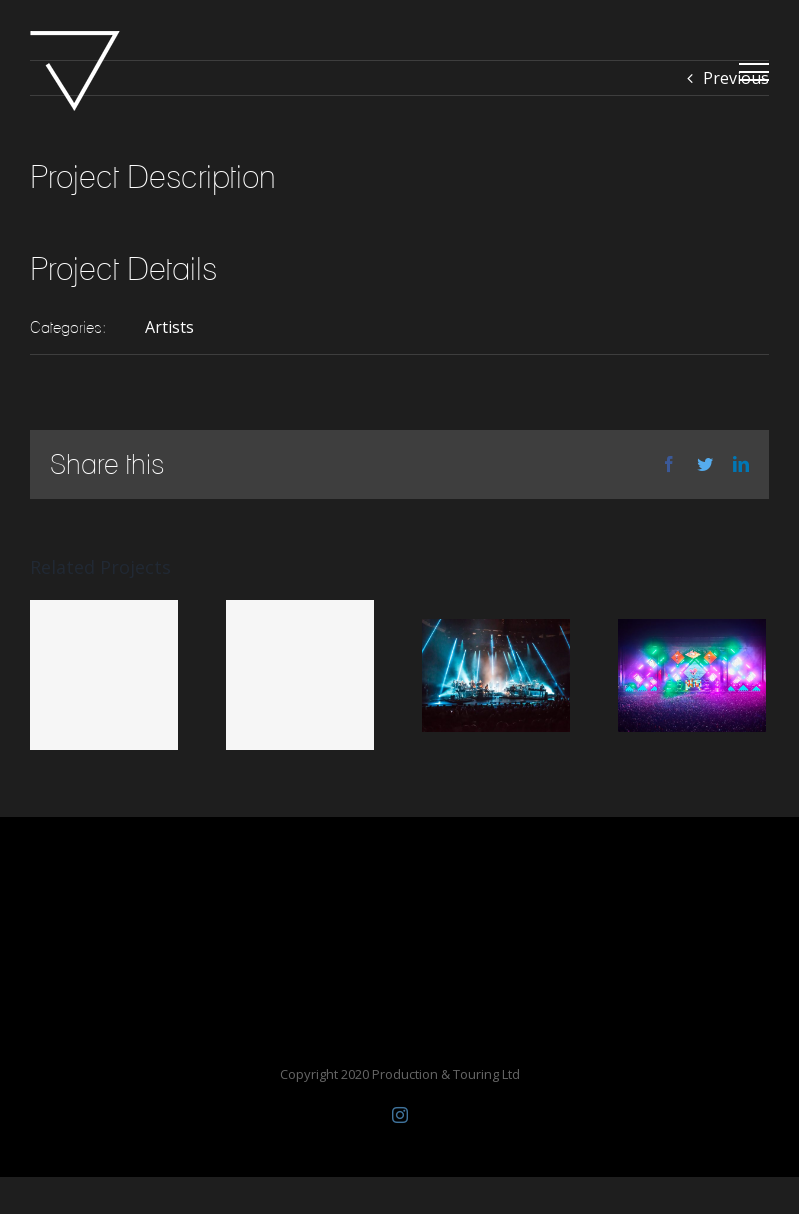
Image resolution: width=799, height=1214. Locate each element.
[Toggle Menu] (754, 72)
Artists (169, 327)
